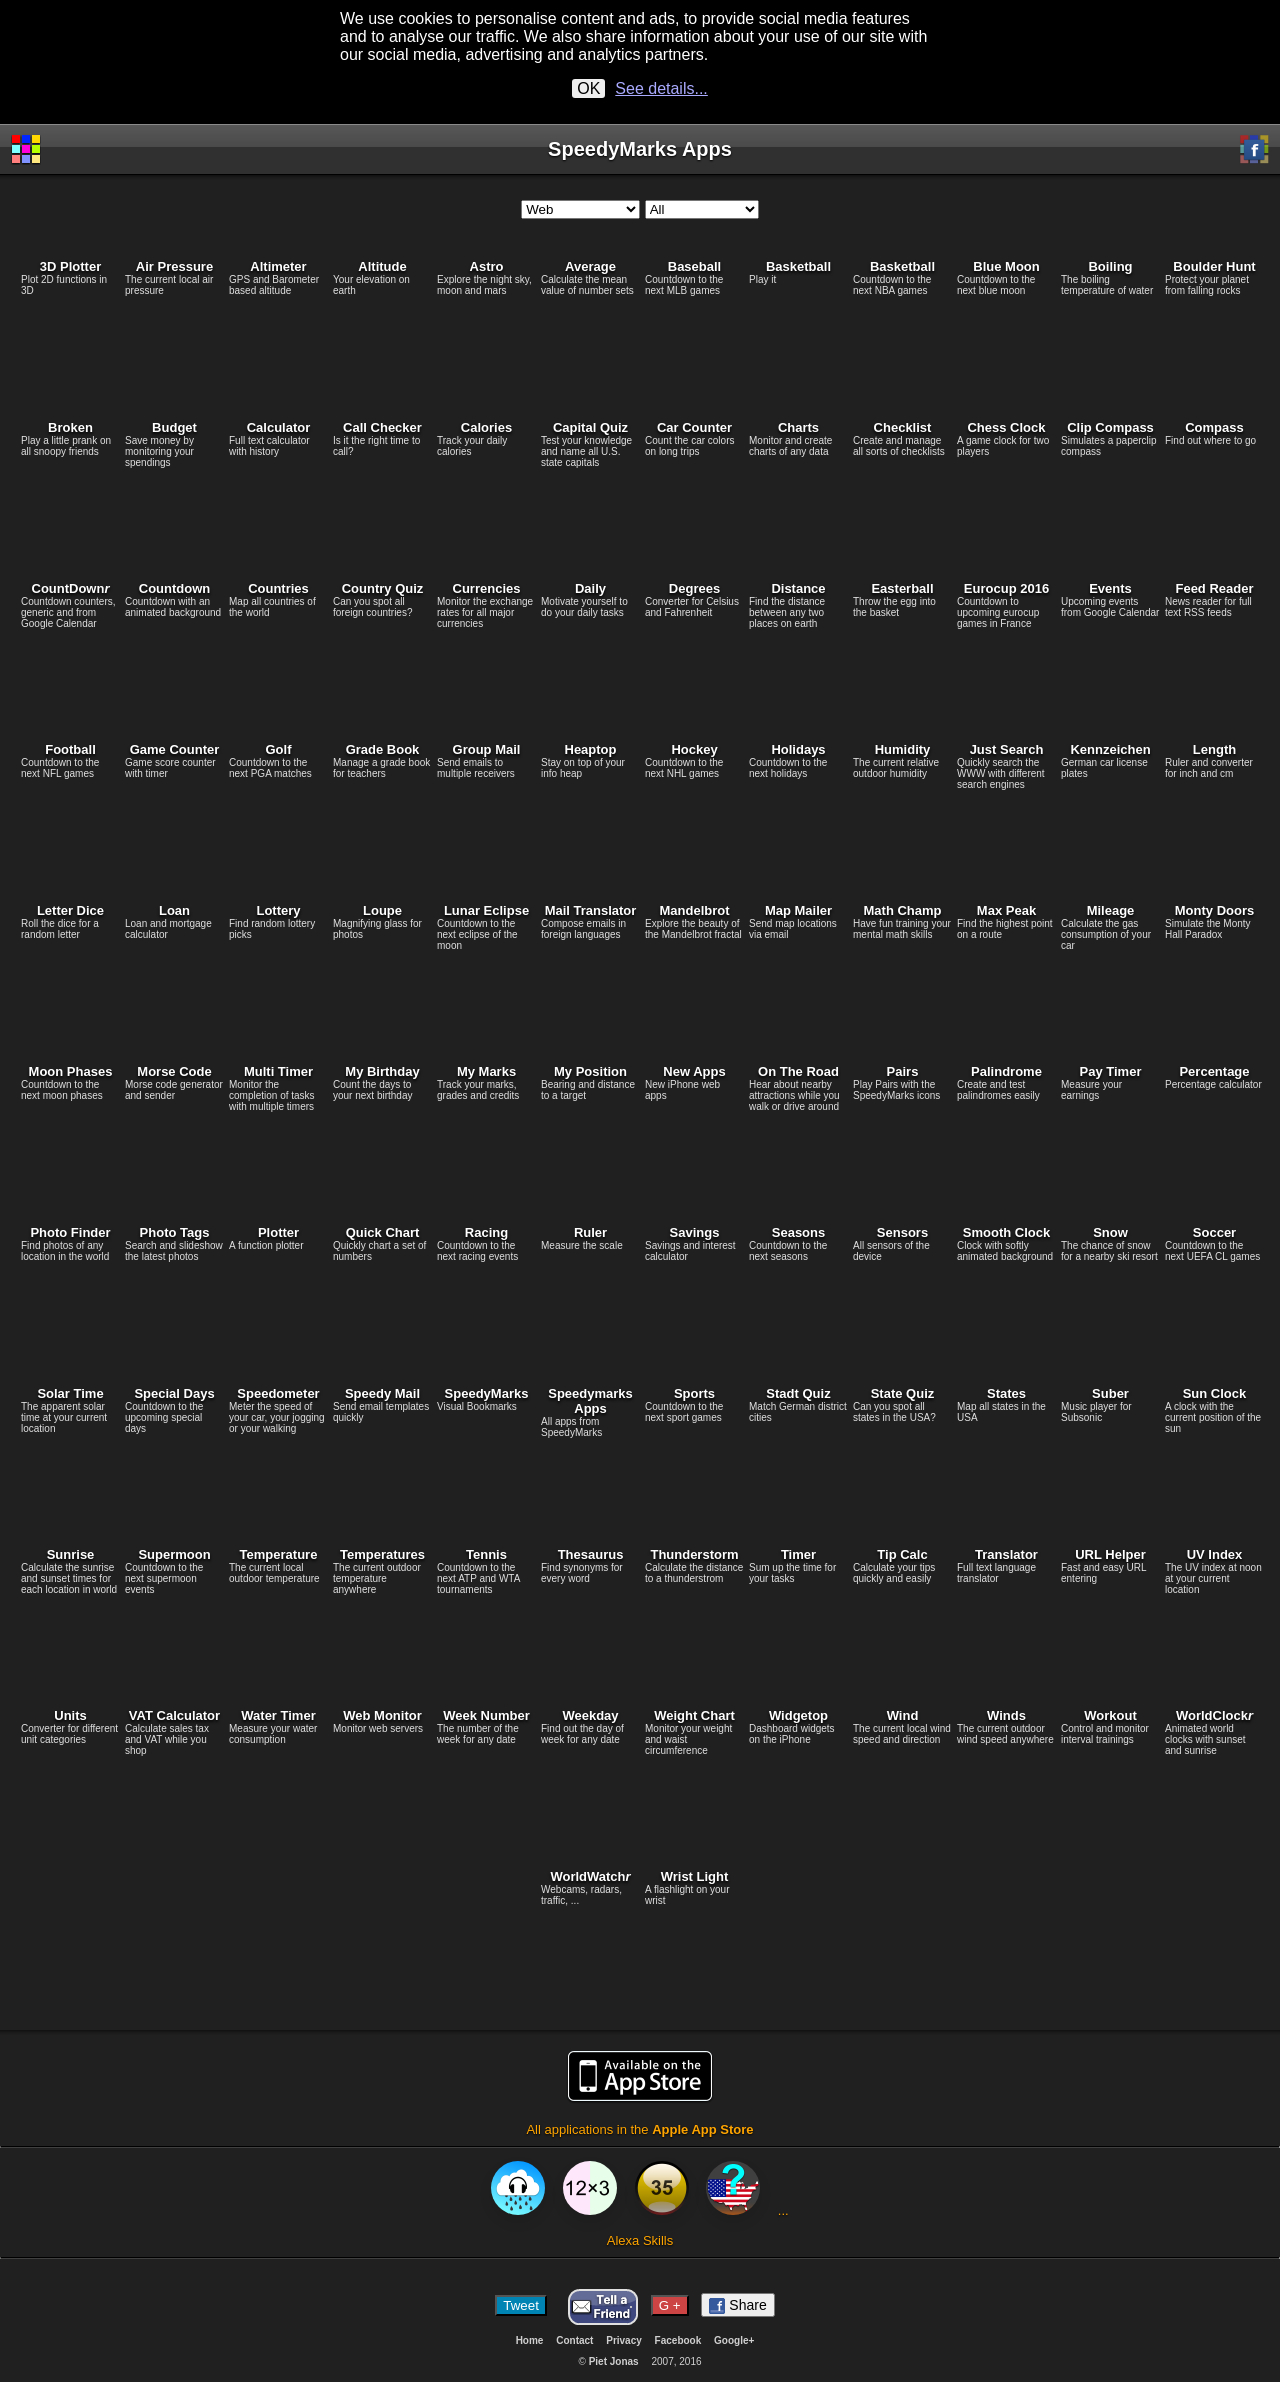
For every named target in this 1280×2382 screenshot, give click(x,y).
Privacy (624, 2340)
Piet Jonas (614, 2361)
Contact (574, 2340)
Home (530, 2340)
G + (670, 2305)
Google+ (734, 2340)
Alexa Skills (640, 2204)
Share (737, 2305)
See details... (661, 88)
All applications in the (640, 2092)
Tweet (521, 2305)
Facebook (678, 2340)
